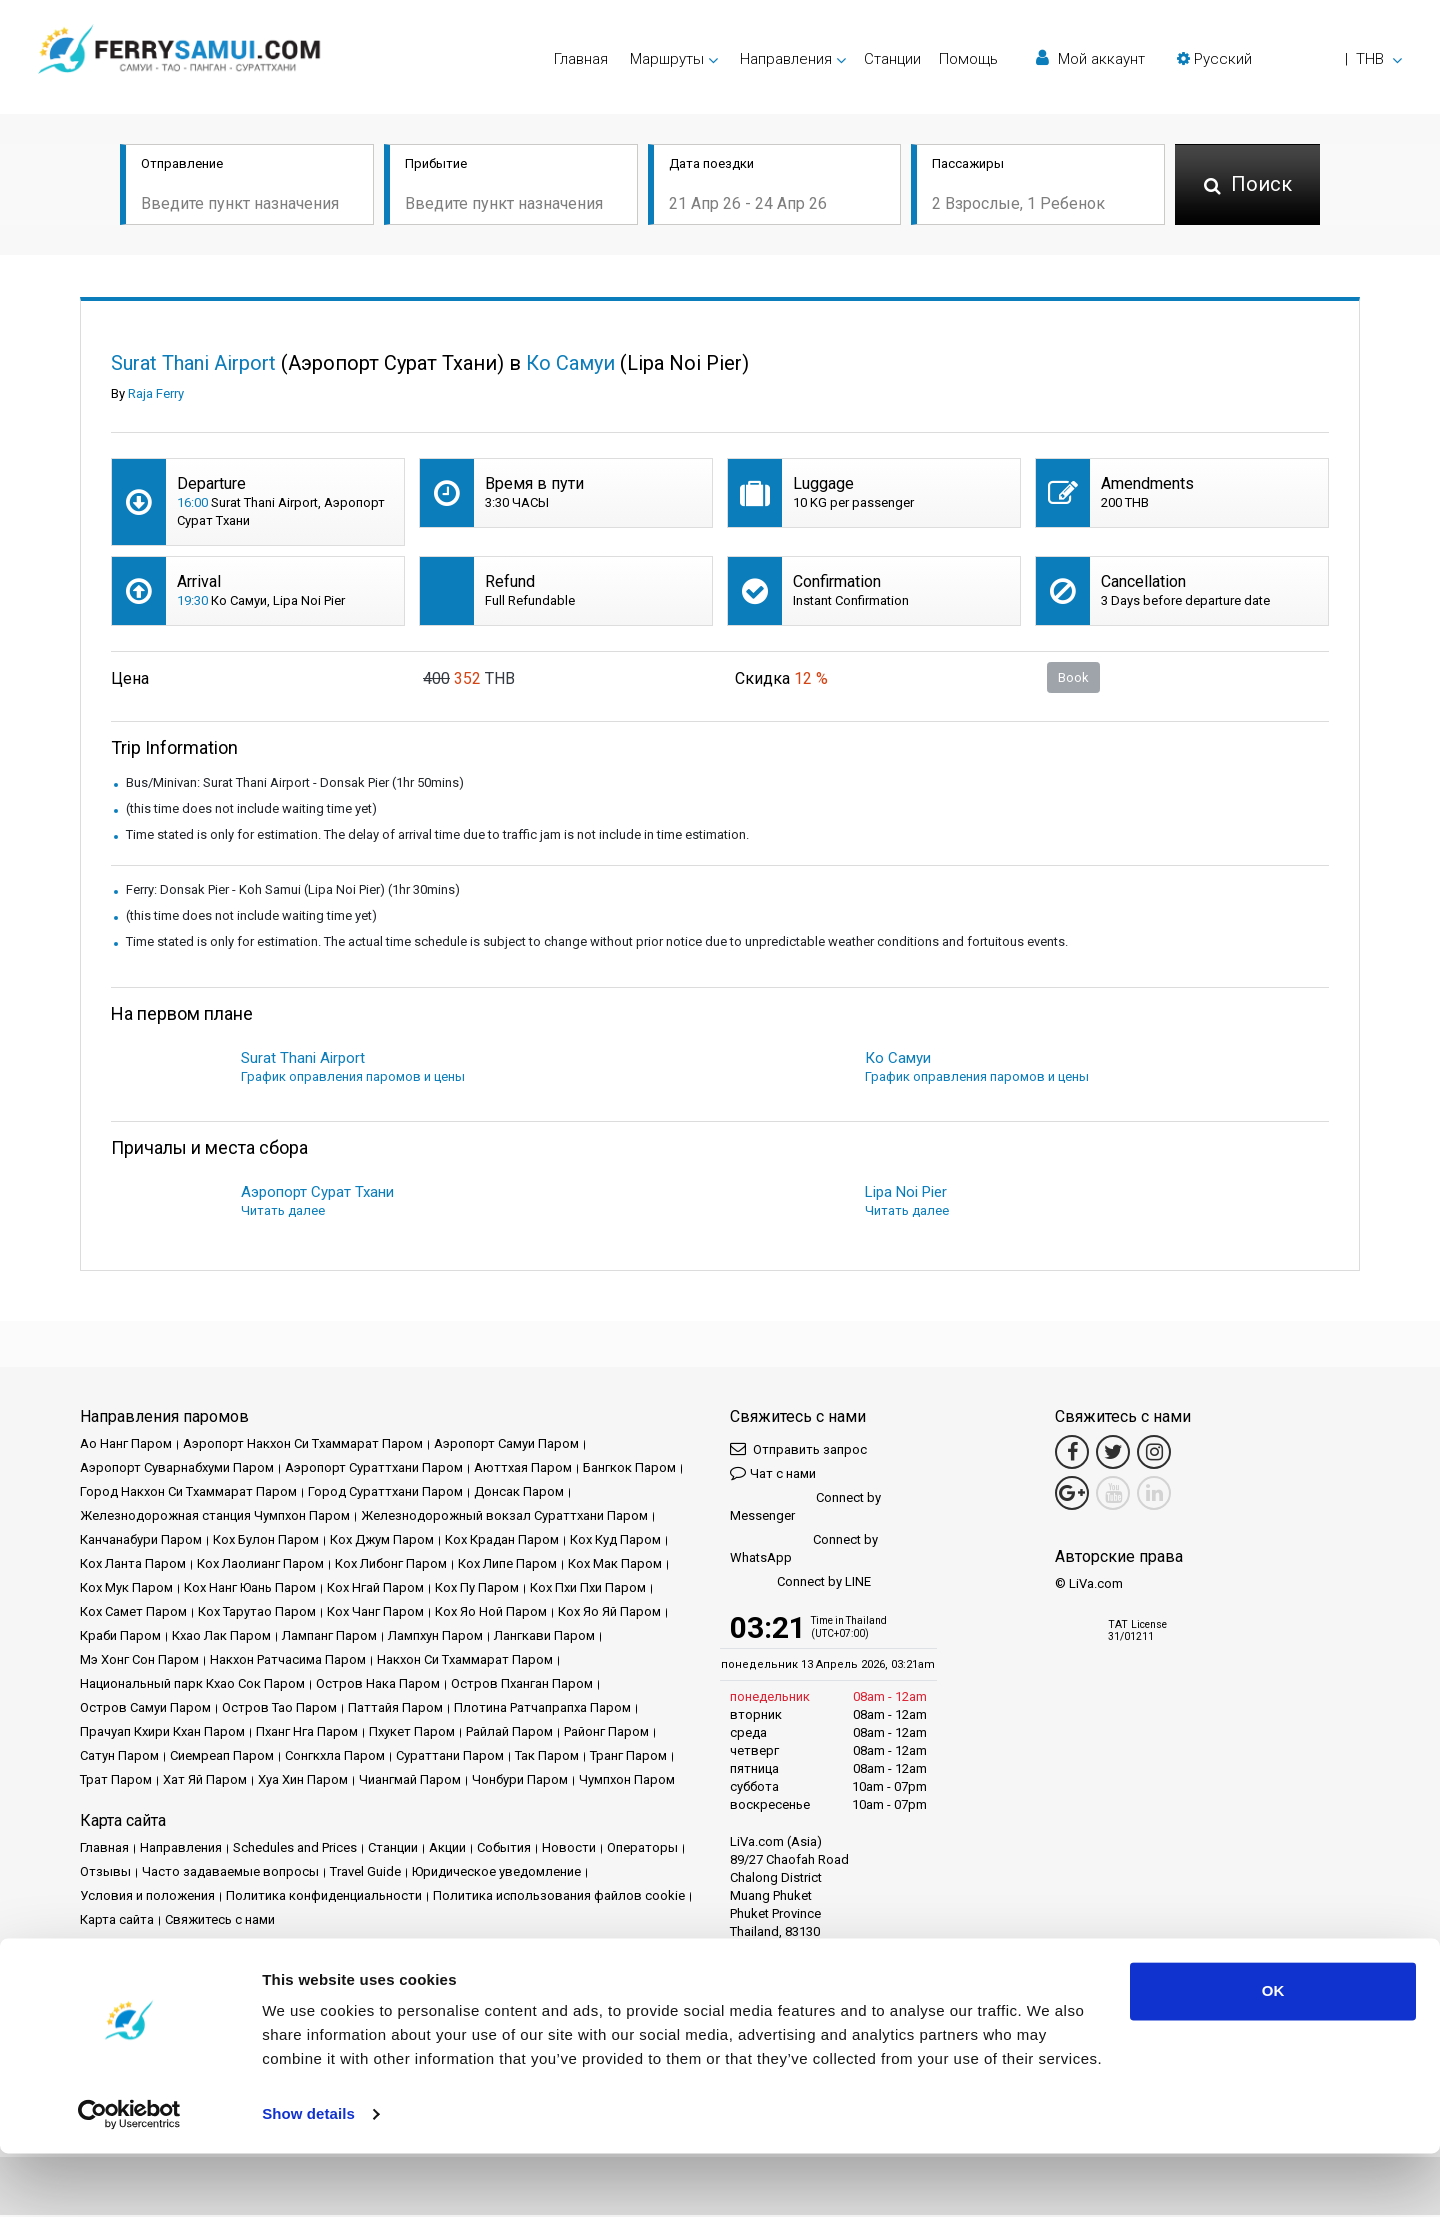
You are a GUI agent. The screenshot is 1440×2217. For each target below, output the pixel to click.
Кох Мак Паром (615, 1565)
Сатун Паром (119, 1757)
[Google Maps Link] (1072, 1495)
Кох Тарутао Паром (257, 1613)
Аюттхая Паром (523, 1469)
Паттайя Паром (395, 1709)
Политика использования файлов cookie (559, 1897)
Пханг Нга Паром (307, 1733)
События (504, 1849)
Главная (581, 59)
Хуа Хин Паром (303, 1781)
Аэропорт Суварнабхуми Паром (177, 1469)
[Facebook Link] (1072, 1454)
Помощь (968, 59)
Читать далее (283, 1212)
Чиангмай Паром (410, 1781)
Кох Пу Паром (477, 1589)
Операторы (642, 1849)
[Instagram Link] (1154, 1454)
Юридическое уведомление (496, 1873)
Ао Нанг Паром (126, 1445)
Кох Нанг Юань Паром (250, 1589)
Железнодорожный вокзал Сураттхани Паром (504, 1517)
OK (1273, 2054)
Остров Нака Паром (378, 1685)
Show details (308, 2177)
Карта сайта (117, 1921)
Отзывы (105, 1873)
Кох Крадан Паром (502, 1541)
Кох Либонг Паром (391, 1565)
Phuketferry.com (126, 1989)
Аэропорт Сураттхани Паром (374, 1469)
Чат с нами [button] (773, 1474)
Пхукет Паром (412, 1733)
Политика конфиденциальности (324, 1897)
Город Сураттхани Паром (385, 1493)
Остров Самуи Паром (145, 1709)
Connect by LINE (800, 1584)
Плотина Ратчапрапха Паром (542, 1709)
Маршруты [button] (667, 59)
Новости (569, 1849)
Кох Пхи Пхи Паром (588, 1589)
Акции (447, 1849)
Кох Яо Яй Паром (609, 1613)
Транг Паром (628, 1757)
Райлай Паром (509, 1733)
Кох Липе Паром (507, 1565)
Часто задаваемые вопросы (230, 1873)
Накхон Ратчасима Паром (288, 1661)
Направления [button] (786, 59)
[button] (1289, 59)
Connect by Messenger (805, 1508)
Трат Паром (116, 1781)
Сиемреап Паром (222, 1757)
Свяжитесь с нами (220, 1921)
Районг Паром (606, 1733)
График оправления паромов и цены (353, 1078)
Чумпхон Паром (627, 1781)
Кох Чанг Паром (375, 1613)
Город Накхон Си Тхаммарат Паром (188, 1493)
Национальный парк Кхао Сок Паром (192, 1685)
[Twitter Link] (1113, 1454)
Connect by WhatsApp (804, 1550)
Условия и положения (147, 1897)
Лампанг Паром (329, 1637)
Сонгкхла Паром (335, 1757)
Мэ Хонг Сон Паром (139, 1661)
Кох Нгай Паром (375, 1589)
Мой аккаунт (1090, 58)
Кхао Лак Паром (221, 1637)
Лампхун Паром (435, 1637)
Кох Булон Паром (266, 1541)
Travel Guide (365, 1873)
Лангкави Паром (544, 1637)
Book (1073, 678)
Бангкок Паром (629, 1469)
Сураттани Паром (450, 1757)
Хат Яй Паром (205, 1781)
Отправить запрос (798, 1450)
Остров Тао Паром (279, 1709)
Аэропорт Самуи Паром (506, 1445)
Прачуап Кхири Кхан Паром (162, 1733)
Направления (181, 1849)
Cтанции (892, 59)
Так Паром (547, 1757)
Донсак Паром (519, 1493)
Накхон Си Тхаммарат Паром (465, 1661)
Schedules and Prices (295, 1849)
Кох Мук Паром (126, 1589)
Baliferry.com (221, 1989)
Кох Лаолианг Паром (260, 1565)
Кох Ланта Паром (133, 1565)
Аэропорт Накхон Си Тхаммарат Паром (303, 1445)
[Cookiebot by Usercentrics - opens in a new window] (129, 2178)
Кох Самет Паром (133, 1613)
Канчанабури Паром (141, 1541)
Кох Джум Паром (382, 1541)
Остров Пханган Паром (522, 1685)
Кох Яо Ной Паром (491, 1613)
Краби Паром (120, 1637)
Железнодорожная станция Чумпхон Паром (215, 1517)
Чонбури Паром (520, 1781)
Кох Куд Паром (615, 1541)
